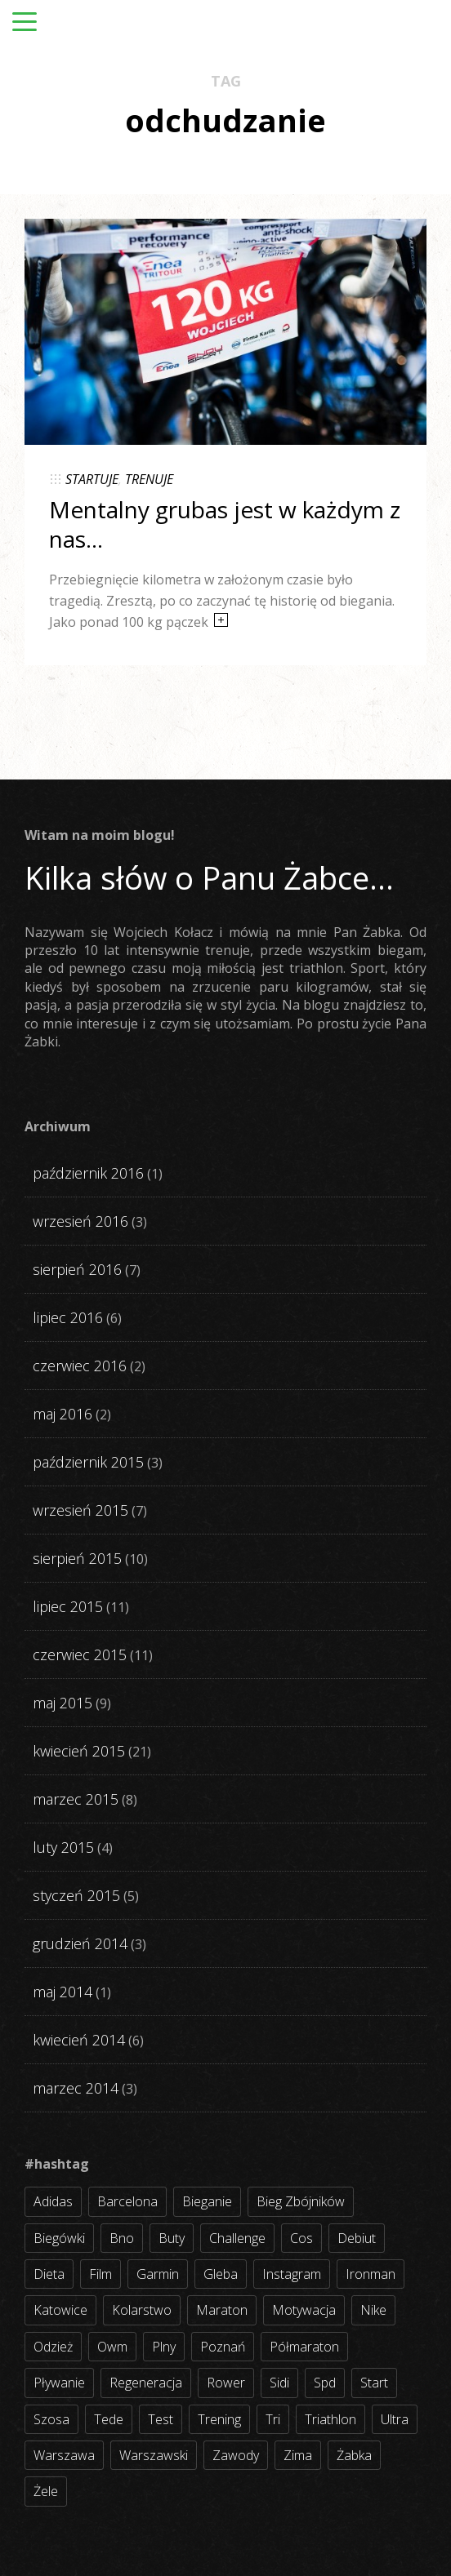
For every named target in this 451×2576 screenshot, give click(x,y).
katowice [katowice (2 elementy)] (60, 2310)
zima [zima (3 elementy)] (298, 2455)
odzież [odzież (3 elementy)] (53, 2347)
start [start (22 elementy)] (374, 2383)
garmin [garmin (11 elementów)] (157, 2274)
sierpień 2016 (77, 1269)
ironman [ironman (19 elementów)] (370, 2274)
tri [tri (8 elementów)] (273, 2419)
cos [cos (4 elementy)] (301, 2238)
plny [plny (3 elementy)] (164, 2347)
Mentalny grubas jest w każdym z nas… (224, 524)
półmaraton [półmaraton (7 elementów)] (304, 2347)
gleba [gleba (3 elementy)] (220, 2274)
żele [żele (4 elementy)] (45, 2491)
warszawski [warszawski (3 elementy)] (153, 2455)
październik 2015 (88, 1462)
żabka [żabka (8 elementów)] (354, 2455)
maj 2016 (62, 1413)
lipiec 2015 (68, 1606)
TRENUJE (149, 479)
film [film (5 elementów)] (100, 2274)
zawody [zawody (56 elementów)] (235, 2455)
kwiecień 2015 (79, 1751)
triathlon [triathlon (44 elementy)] (330, 2419)
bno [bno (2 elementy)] (121, 2238)
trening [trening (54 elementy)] (219, 2419)
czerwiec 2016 (80, 1365)
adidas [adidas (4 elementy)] (53, 2201)
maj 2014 (62, 1991)
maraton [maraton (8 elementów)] (222, 2310)
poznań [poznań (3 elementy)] (222, 2347)
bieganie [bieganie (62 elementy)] (207, 2201)
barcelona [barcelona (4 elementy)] (127, 2201)
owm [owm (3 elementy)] (112, 2347)
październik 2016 (88, 1173)
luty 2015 (63, 1847)
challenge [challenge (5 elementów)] (237, 2238)
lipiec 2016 (68, 1317)
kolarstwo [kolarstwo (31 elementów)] (142, 2310)
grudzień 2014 (80, 1943)
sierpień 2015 (77, 1558)
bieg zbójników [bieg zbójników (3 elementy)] (301, 2201)
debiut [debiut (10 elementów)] (356, 2238)
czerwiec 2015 (80, 1654)
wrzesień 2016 (80, 1221)
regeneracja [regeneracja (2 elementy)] (145, 2383)
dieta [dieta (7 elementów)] (49, 2274)
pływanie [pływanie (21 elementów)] (59, 2383)
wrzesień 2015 (80, 1510)
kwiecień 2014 (79, 2040)
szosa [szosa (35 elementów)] (51, 2419)
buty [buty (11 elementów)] (172, 2238)
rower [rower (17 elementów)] (226, 2383)
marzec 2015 (75, 1799)
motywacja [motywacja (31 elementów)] (304, 2310)
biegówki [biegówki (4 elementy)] (59, 2238)
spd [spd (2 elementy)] (325, 2383)
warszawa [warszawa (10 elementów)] (64, 2455)
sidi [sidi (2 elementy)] (279, 2383)
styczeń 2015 (76, 1895)
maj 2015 (62, 1702)
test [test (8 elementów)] (160, 2419)
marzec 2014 (75, 2088)
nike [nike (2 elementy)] (373, 2310)
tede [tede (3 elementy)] (108, 2419)
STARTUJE (91, 479)
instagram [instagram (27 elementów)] (291, 2274)
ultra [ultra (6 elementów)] (395, 2419)
